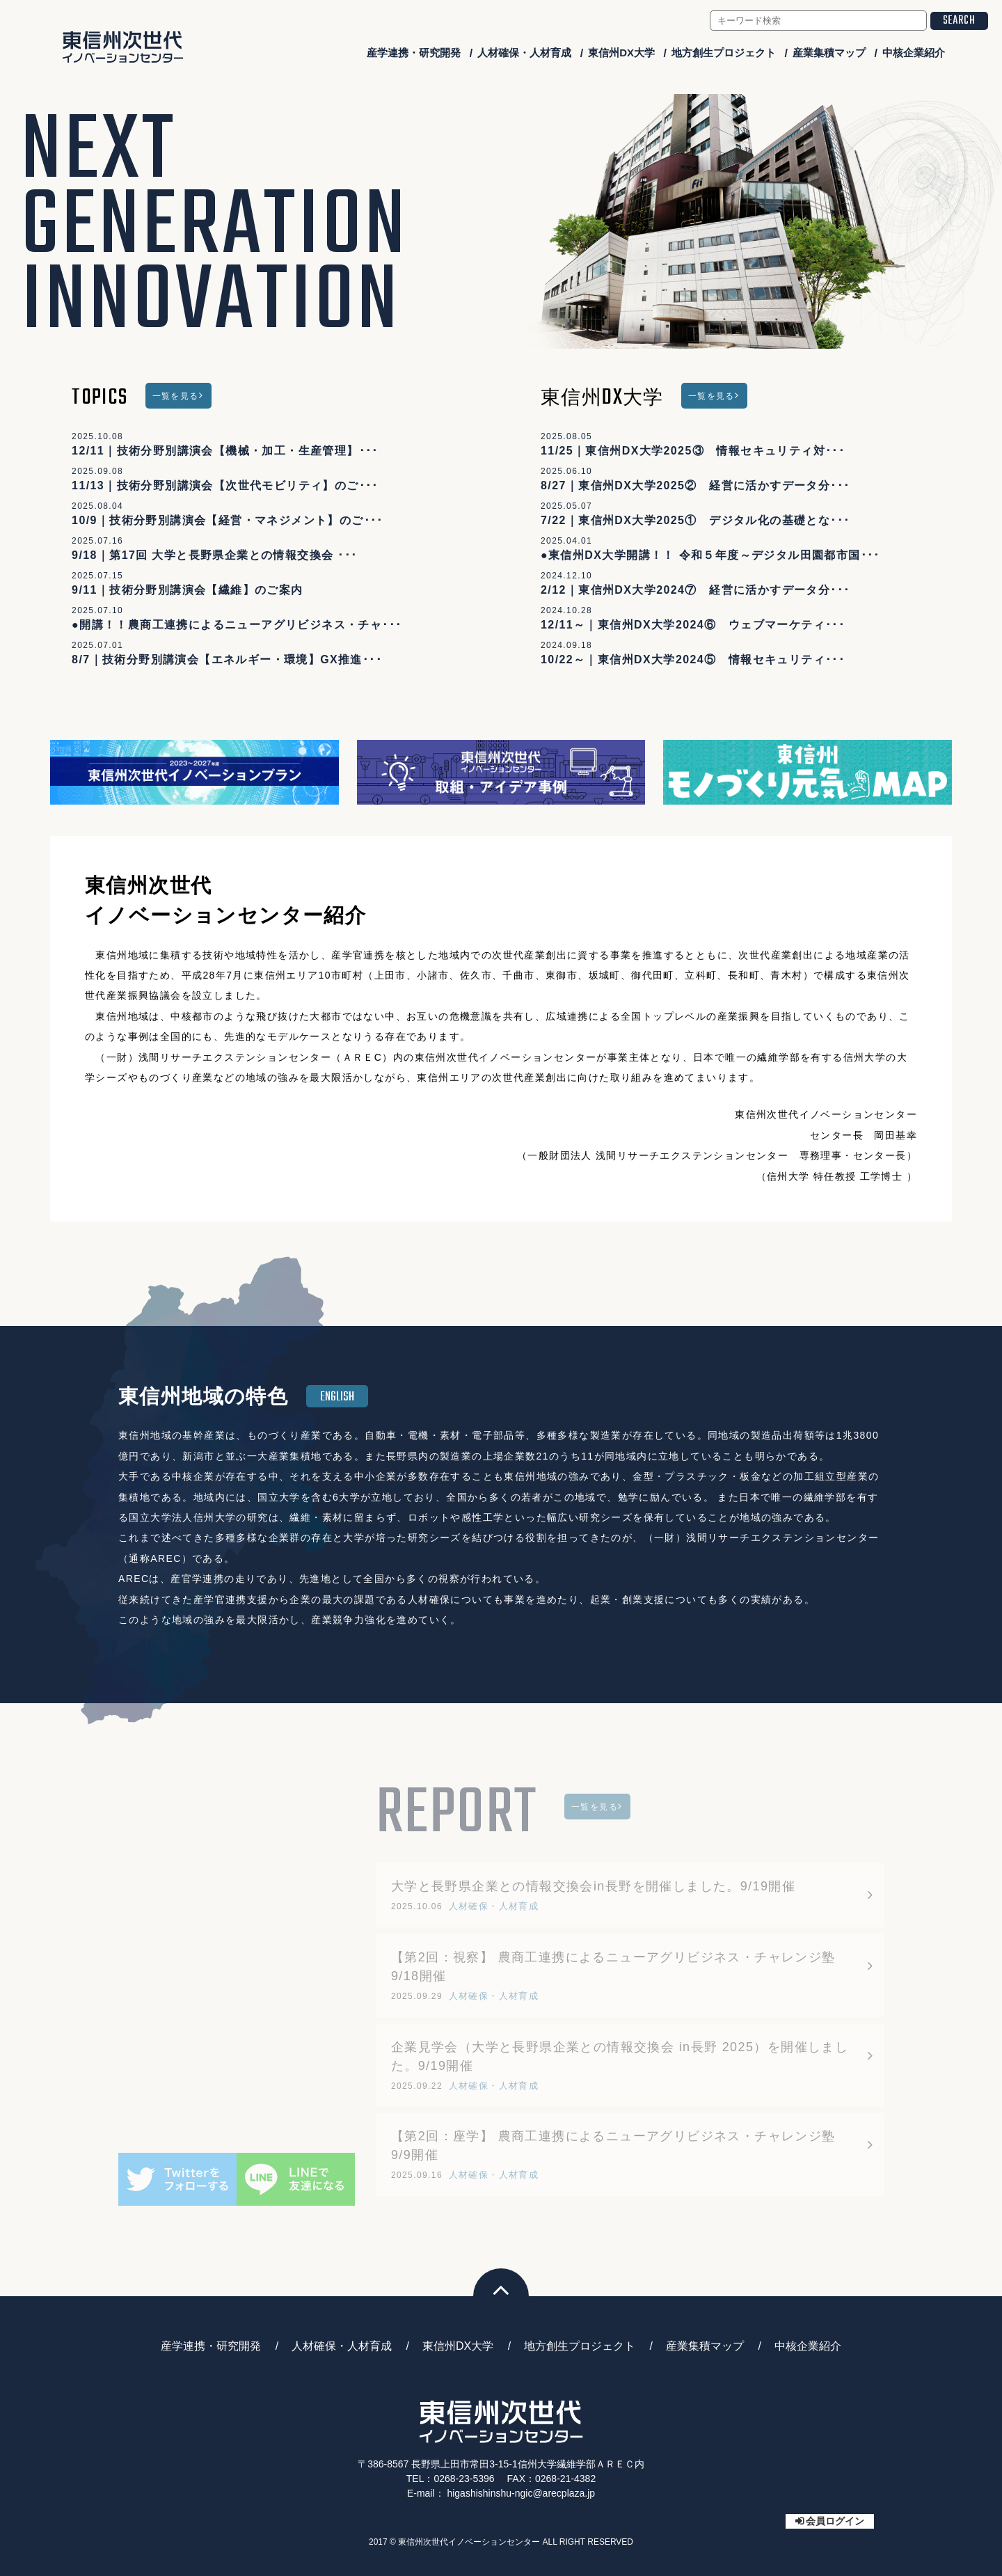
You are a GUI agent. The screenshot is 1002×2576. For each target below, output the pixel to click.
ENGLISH (337, 1397)
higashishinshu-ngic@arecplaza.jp (521, 2493)
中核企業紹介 (913, 52)
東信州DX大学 (621, 52)
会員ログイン (835, 2521)
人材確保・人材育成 (524, 52)
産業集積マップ (829, 52)
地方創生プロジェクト (723, 52)
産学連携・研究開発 (414, 52)
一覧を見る (175, 396)
